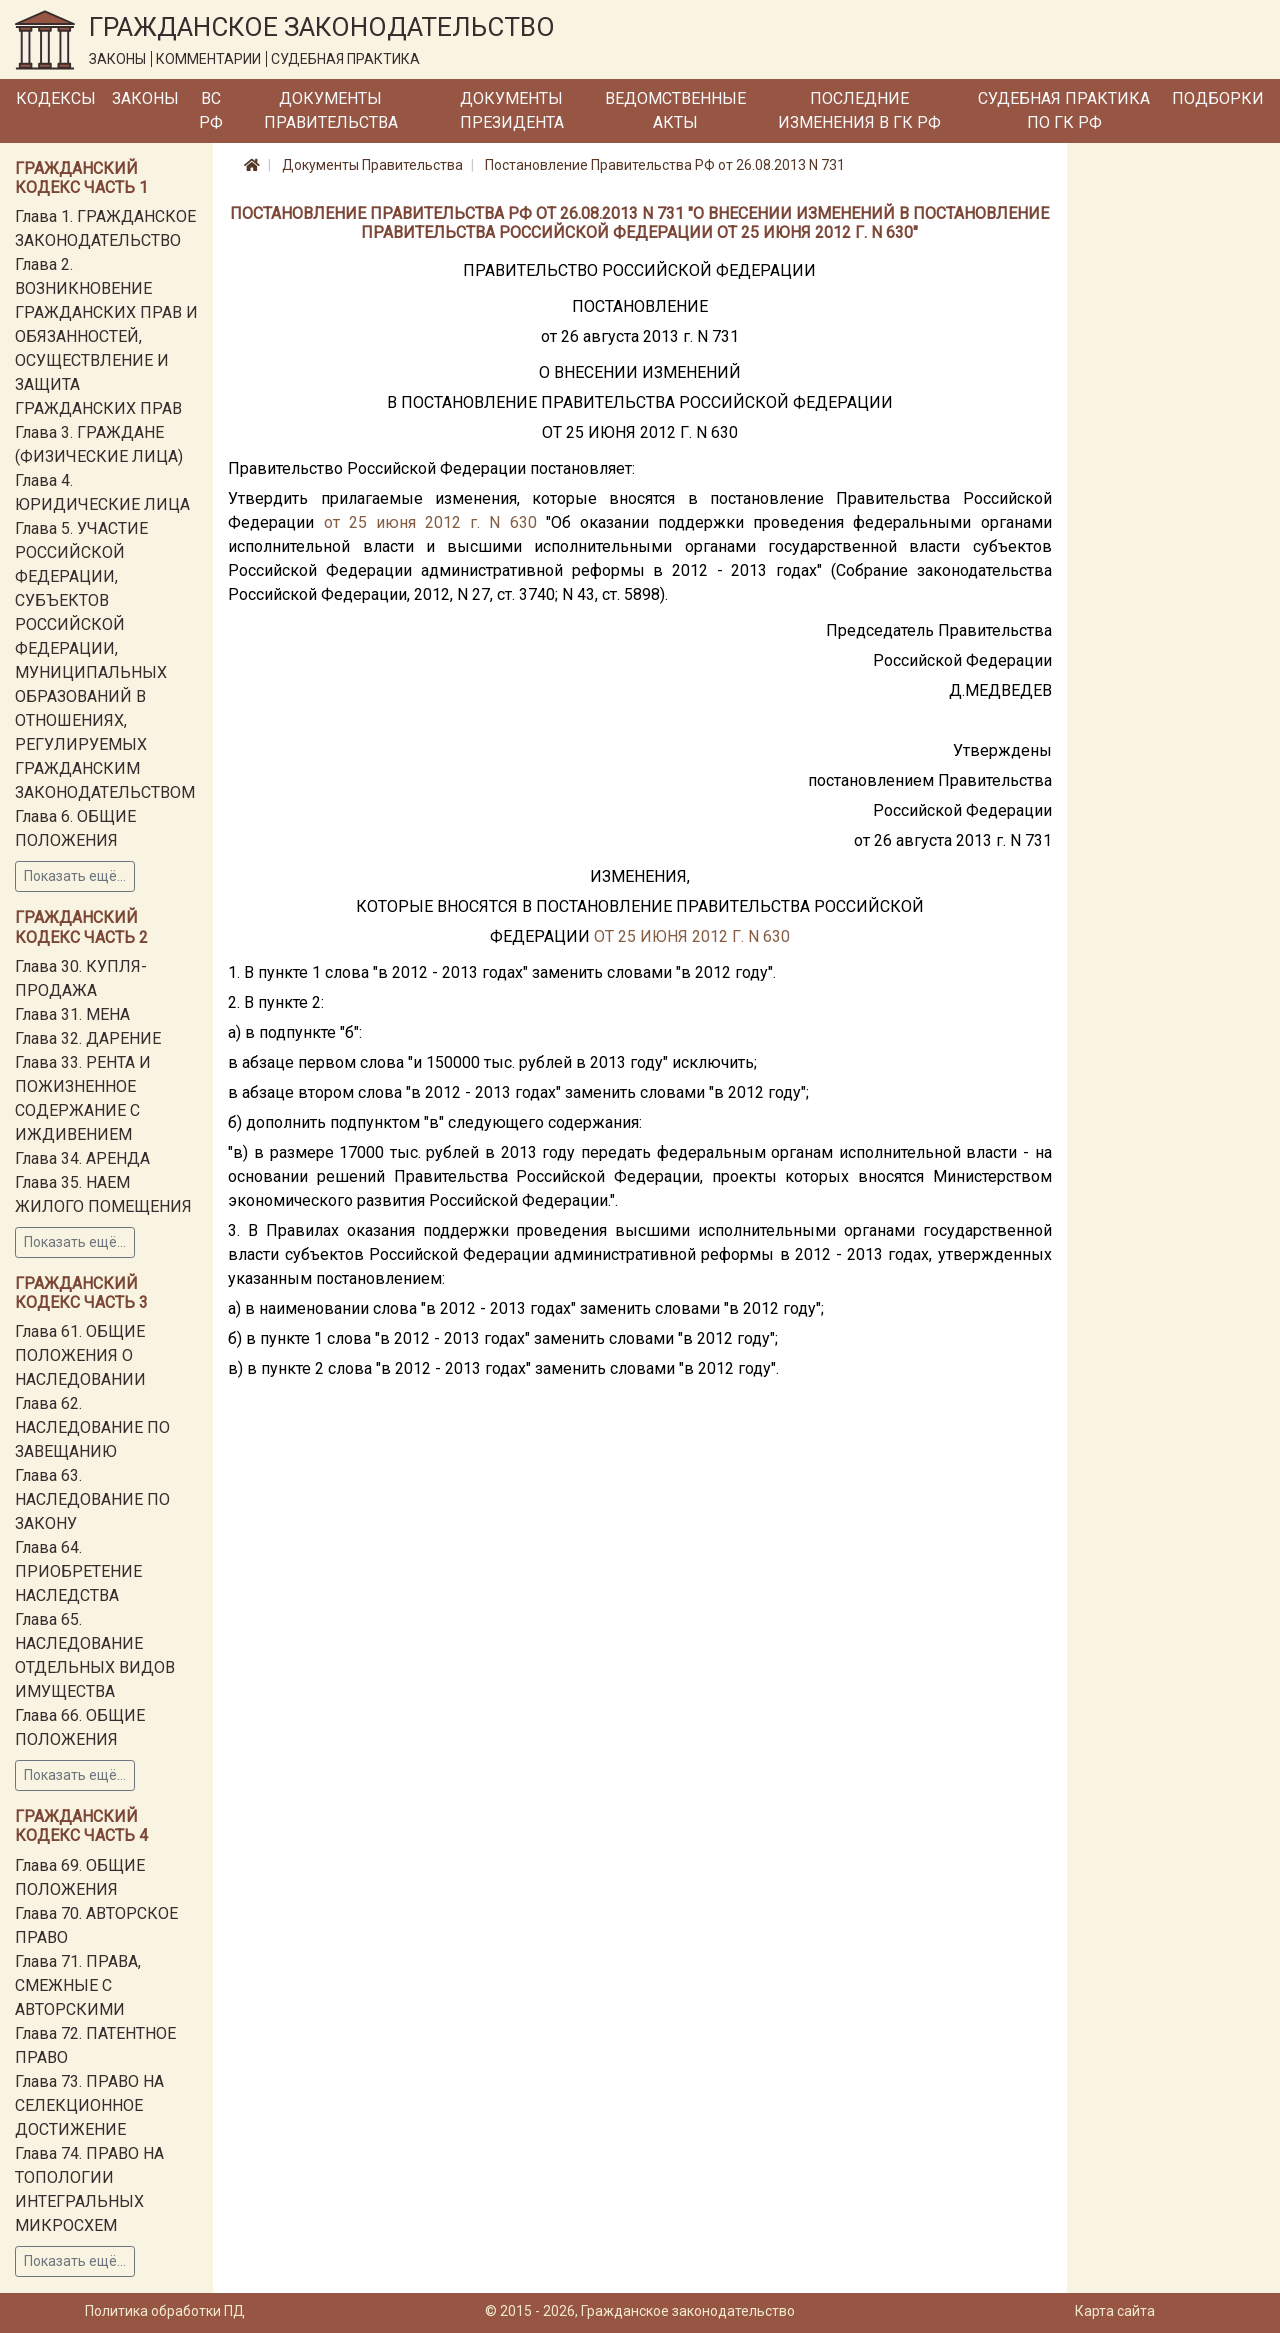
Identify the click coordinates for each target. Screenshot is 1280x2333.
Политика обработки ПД (165, 2311)
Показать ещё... (75, 876)
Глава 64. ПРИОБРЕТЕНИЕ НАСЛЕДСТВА (78, 1571)
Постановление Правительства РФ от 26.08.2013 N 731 (665, 165)
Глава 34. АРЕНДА (82, 1158)
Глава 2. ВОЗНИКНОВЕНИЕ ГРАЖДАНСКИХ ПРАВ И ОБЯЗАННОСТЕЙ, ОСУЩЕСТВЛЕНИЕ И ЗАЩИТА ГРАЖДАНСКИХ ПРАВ (106, 336)
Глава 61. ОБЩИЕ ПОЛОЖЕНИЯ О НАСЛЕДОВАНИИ (80, 1355)
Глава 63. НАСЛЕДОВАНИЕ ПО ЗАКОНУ (92, 1499)
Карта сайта (1115, 2311)
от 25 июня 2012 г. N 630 (430, 522)
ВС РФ (211, 110)
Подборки (1218, 98)
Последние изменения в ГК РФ (859, 110)
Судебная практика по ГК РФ (1064, 110)
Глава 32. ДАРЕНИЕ (88, 1038)
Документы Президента (512, 110)
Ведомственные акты (675, 110)
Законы (145, 98)
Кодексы (56, 98)
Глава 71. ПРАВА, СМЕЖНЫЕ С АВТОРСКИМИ (78, 1985)
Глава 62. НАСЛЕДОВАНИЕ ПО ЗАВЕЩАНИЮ (92, 1427)
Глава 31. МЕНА (72, 1014)
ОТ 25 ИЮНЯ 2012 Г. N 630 (692, 936)
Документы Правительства (331, 110)
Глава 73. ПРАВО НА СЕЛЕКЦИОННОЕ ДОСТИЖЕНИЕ (89, 2105)
